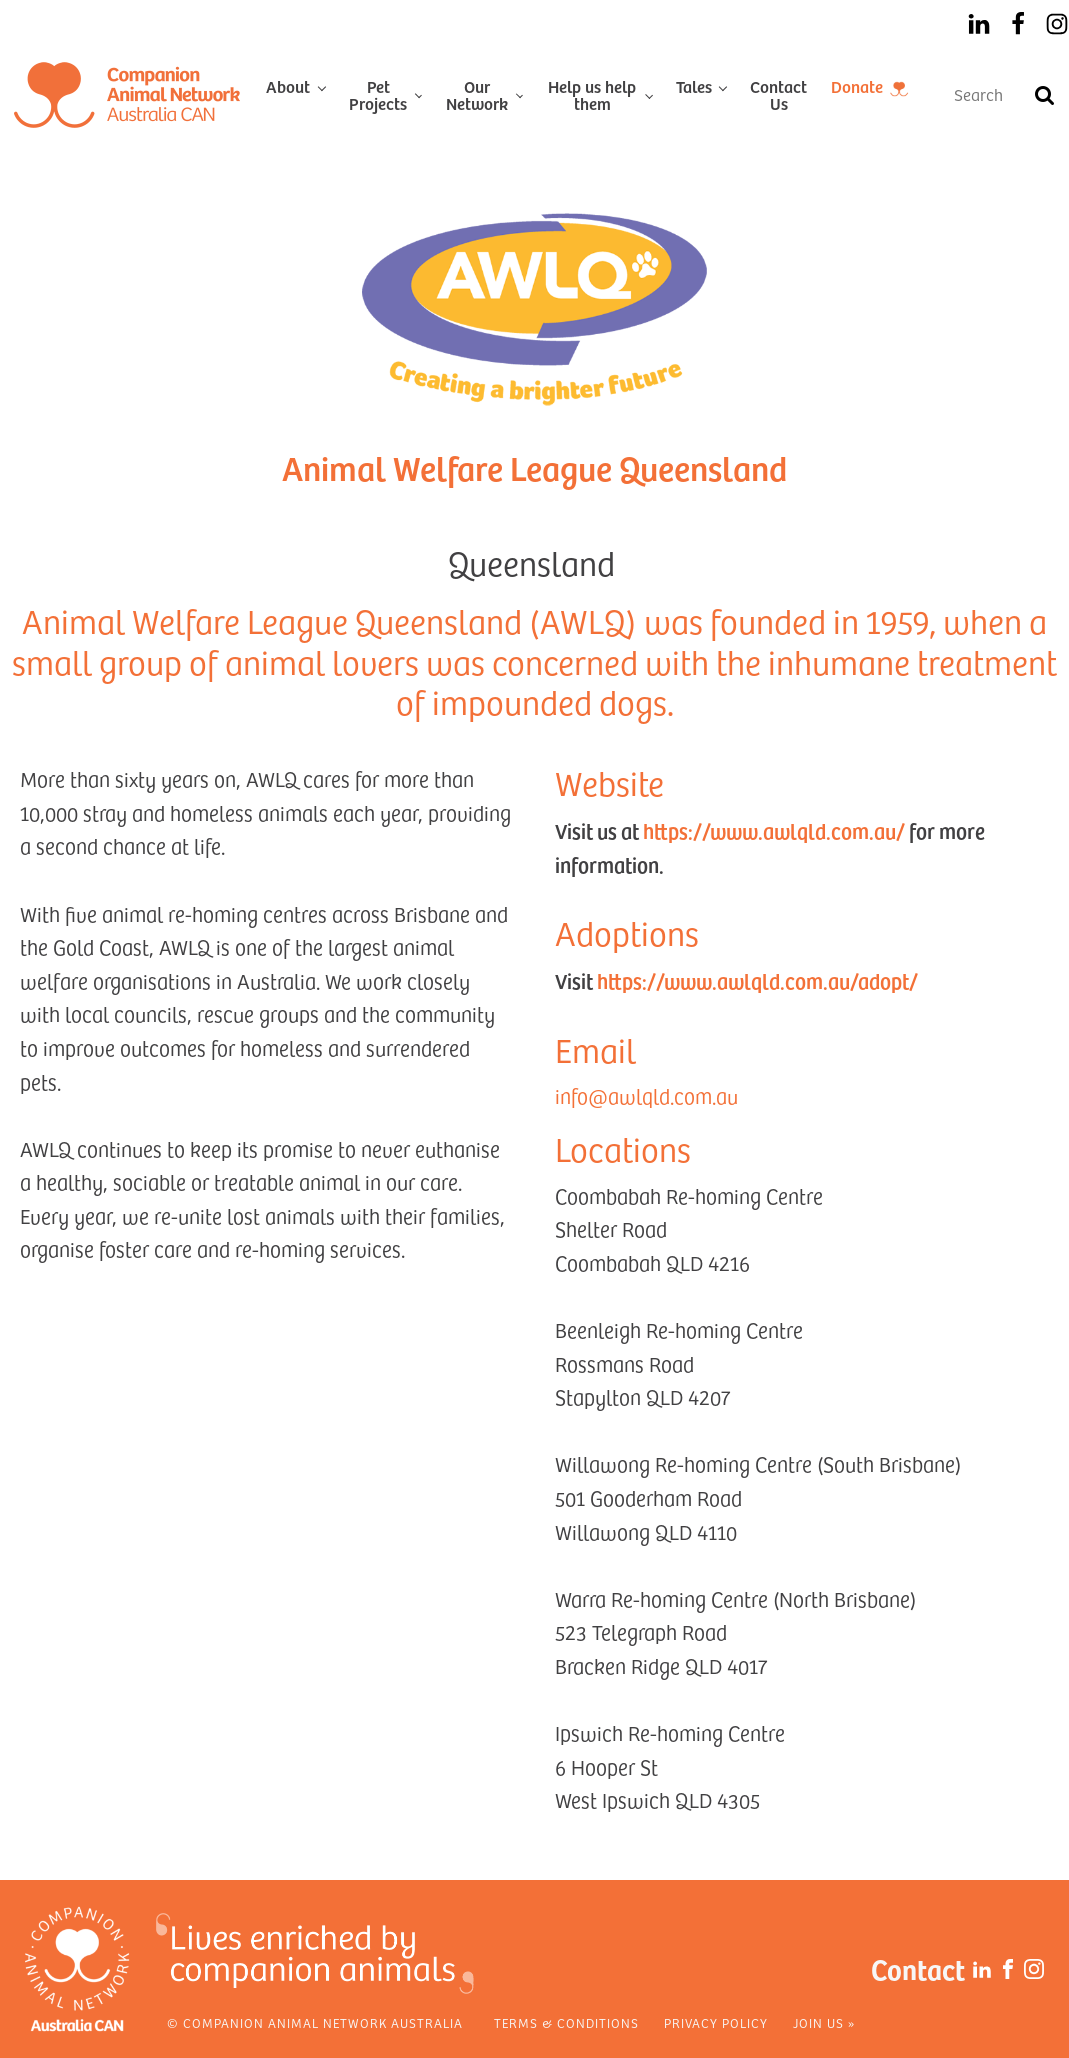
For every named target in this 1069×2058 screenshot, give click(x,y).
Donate (857, 86)
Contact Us (778, 94)
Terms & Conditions (566, 2023)
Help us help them (592, 94)
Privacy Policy (716, 2023)
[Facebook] (1018, 24)
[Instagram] (1057, 24)
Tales (694, 86)
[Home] (127, 95)
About (288, 86)
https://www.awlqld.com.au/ (774, 830)
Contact (918, 1968)
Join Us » (824, 2023)
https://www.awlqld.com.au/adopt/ (757, 980)
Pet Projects (378, 94)
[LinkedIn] (979, 24)
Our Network (477, 94)
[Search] (1044, 95)
